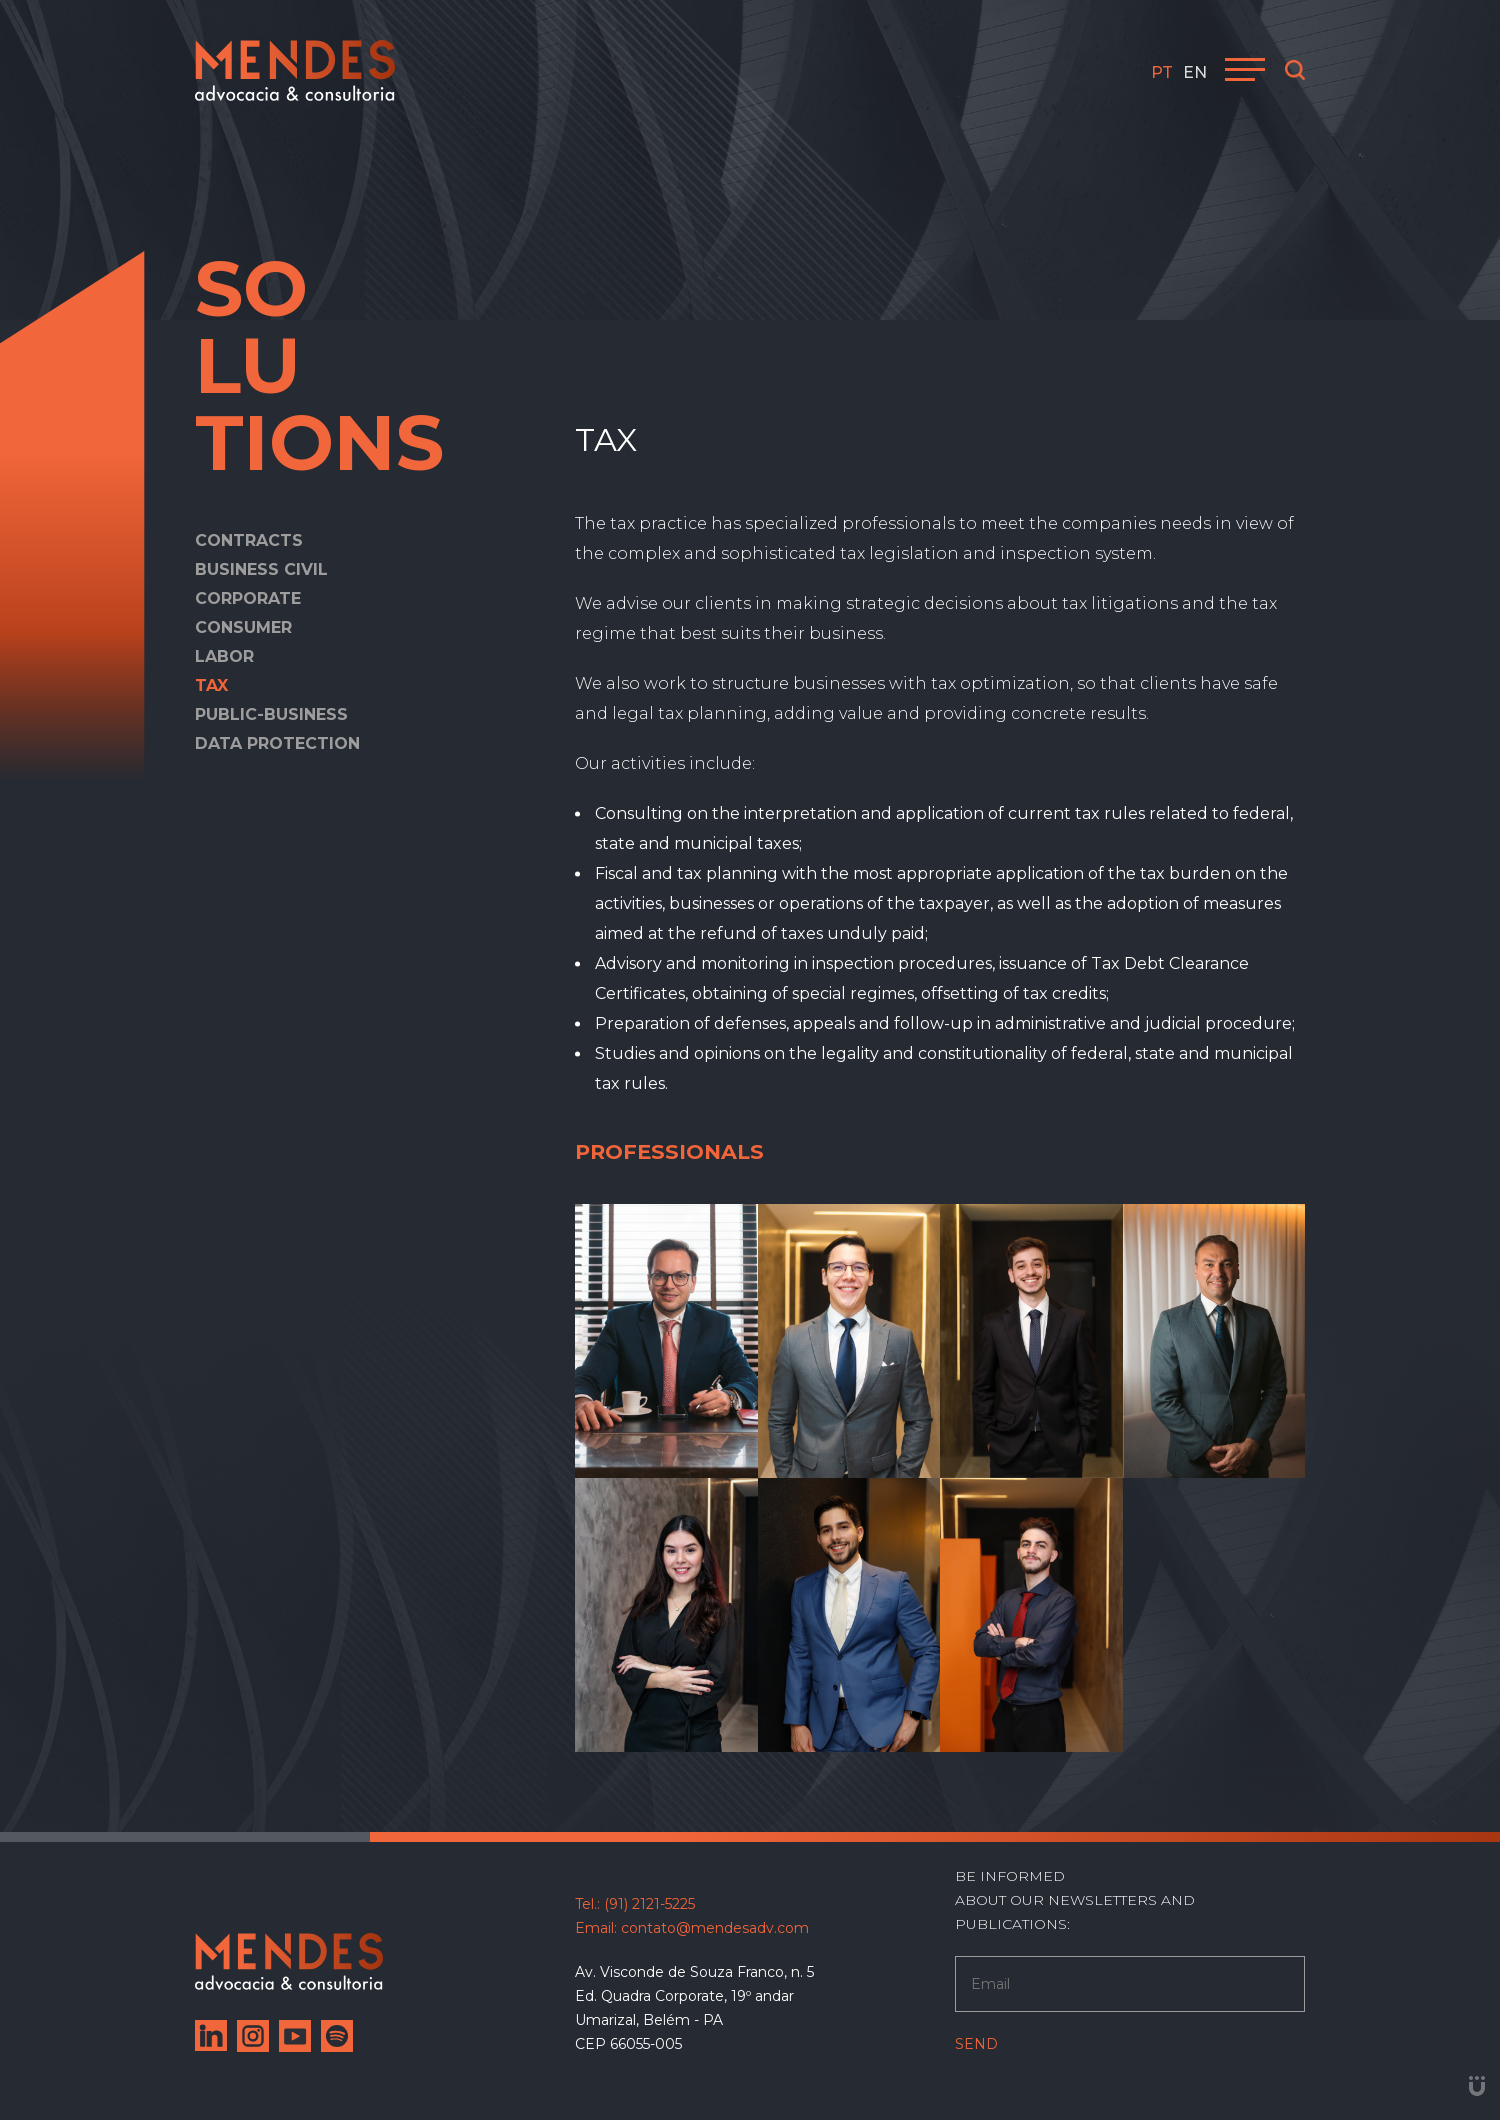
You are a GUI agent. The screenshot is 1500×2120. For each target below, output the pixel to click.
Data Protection (277, 743)
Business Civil (261, 569)
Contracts (249, 540)
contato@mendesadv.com (715, 1928)
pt (1162, 72)
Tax (211, 685)
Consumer (243, 627)
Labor (224, 656)
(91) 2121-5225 (649, 1904)
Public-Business (271, 714)
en (1195, 72)
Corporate (248, 598)
